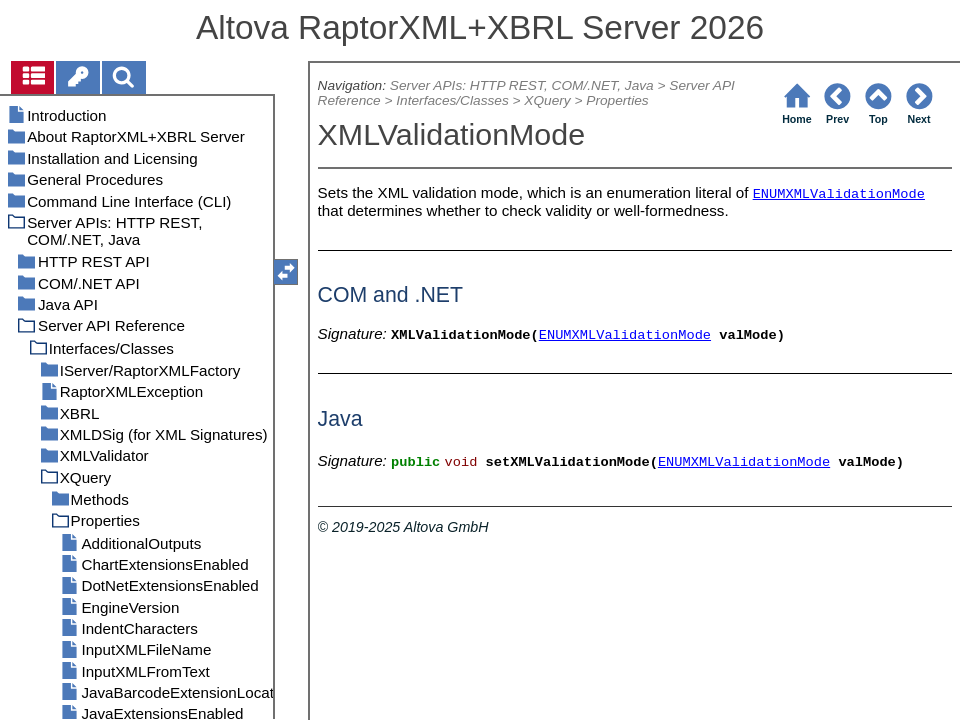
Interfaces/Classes (452, 100)
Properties (617, 100)
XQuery (547, 100)
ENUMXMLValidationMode (839, 194)
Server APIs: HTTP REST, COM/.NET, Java (522, 85)
